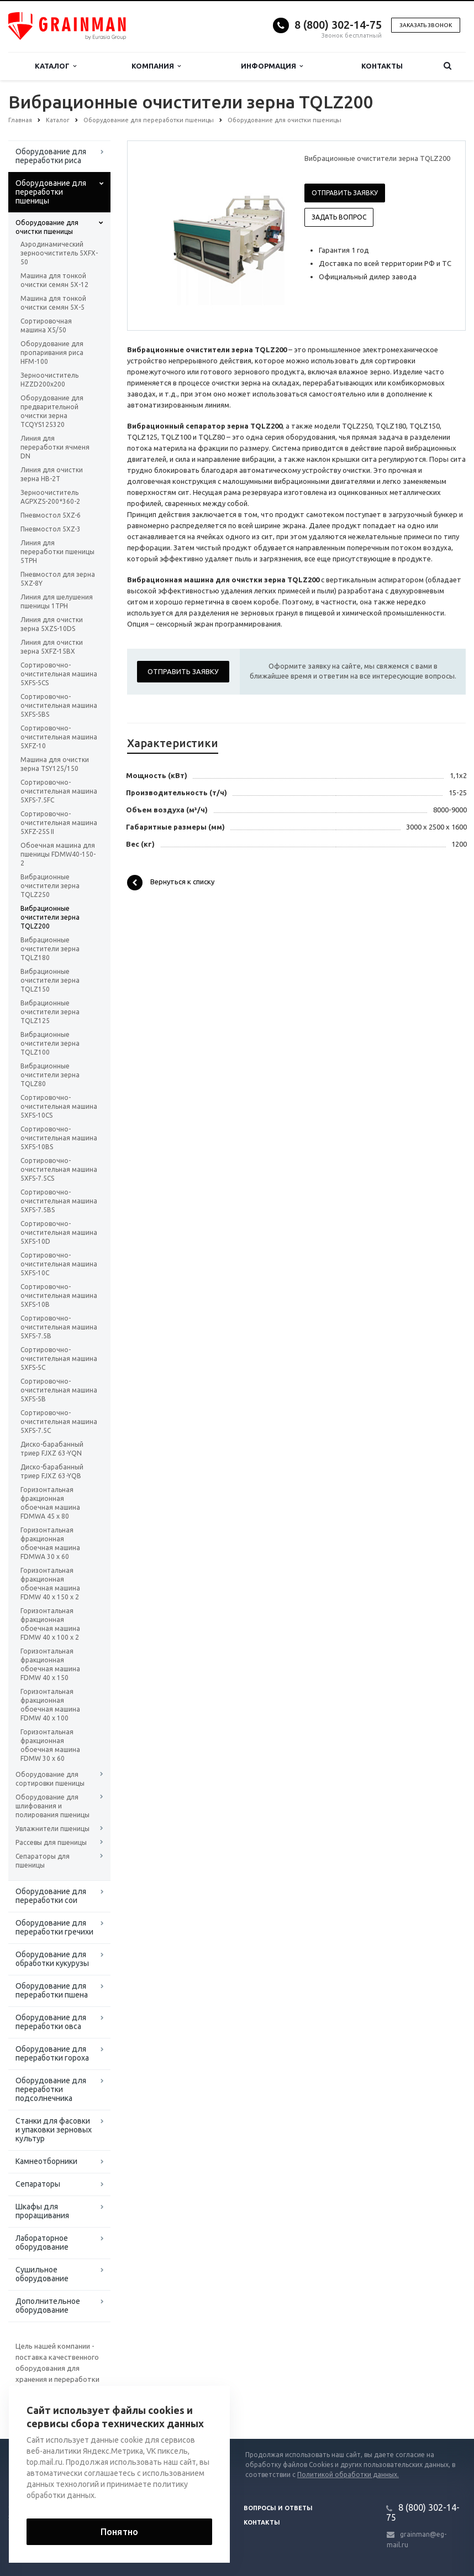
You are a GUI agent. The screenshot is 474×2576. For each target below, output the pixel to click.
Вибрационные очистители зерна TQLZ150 (50, 980)
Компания (156, 66)
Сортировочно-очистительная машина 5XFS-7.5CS (58, 1169)
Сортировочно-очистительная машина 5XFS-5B (58, 1390)
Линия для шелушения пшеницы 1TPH (56, 601)
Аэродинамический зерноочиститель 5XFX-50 (59, 253)
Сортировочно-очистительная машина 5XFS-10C (58, 1264)
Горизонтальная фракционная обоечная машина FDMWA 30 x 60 (50, 1543)
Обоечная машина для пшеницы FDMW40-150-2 (58, 854)
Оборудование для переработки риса (50, 156)
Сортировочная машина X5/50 (46, 325)
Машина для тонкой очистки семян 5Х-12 (54, 280)
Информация (272, 66)
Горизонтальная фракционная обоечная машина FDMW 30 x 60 (50, 1745)
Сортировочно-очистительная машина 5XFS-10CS (58, 1106)
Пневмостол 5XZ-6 (50, 515)
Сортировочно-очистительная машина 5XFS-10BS (58, 1137)
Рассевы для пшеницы (51, 1842)
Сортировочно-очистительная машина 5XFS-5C (58, 1358)
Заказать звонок (425, 25)
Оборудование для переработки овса (50, 2022)
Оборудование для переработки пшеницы (50, 192)
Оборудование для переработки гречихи (54, 1927)
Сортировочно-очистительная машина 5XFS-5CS (58, 673)
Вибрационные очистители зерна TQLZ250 (50, 885)
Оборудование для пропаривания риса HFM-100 (51, 352)
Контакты (382, 66)
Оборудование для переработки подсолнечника (50, 2089)
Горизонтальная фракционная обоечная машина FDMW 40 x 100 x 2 (50, 1624)
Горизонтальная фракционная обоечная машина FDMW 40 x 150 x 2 (50, 1583)
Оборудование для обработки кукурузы (52, 1959)
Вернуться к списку (170, 882)
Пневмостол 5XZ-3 (50, 529)
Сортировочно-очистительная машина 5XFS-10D (58, 1232)
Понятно (119, 2532)
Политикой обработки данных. (348, 2474)
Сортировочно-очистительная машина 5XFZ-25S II (58, 822)
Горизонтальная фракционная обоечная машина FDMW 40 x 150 (50, 1664)
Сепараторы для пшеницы (42, 1861)
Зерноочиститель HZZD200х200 (49, 380)
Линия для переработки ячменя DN (54, 447)
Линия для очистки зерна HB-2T (51, 474)
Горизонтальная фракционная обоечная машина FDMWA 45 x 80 (50, 1503)
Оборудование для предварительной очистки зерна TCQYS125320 (51, 411)
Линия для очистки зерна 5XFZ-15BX (51, 647)
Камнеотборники (46, 2161)
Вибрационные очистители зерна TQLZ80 (50, 1074)
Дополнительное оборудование (47, 2305)
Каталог (55, 66)
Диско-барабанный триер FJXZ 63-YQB (51, 1471)
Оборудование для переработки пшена (51, 1990)
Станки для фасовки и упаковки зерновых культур (53, 2129)
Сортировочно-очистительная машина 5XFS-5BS (58, 705)
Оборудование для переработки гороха (52, 2053)
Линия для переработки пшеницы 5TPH (57, 551)
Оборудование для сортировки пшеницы (50, 1779)
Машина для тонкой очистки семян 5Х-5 (53, 303)
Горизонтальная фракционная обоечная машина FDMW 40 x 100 (50, 1705)
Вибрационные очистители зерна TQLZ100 (50, 1043)
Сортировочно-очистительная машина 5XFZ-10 (58, 736)
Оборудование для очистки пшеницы (46, 227)
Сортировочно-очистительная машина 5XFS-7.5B (58, 1327)
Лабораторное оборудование (42, 2242)
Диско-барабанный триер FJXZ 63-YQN (51, 1449)
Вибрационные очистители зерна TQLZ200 (50, 917)
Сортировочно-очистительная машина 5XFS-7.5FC (58, 791)
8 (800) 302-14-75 (338, 24)
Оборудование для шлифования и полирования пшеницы (52, 1805)
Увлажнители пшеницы (52, 1828)
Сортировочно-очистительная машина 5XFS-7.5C (58, 1421)
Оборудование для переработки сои (50, 1896)
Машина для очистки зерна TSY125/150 (54, 764)
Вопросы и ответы (278, 2508)
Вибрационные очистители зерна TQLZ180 (50, 948)
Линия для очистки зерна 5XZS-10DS (51, 624)
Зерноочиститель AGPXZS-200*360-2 (50, 497)
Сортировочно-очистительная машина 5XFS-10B (58, 1295)
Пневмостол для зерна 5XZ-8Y (57, 579)
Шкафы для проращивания (42, 2211)
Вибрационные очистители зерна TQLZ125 (50, 1011)
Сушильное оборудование (42, 2274)
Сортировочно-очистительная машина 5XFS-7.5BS (58, 1200)
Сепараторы (37, 2183)
